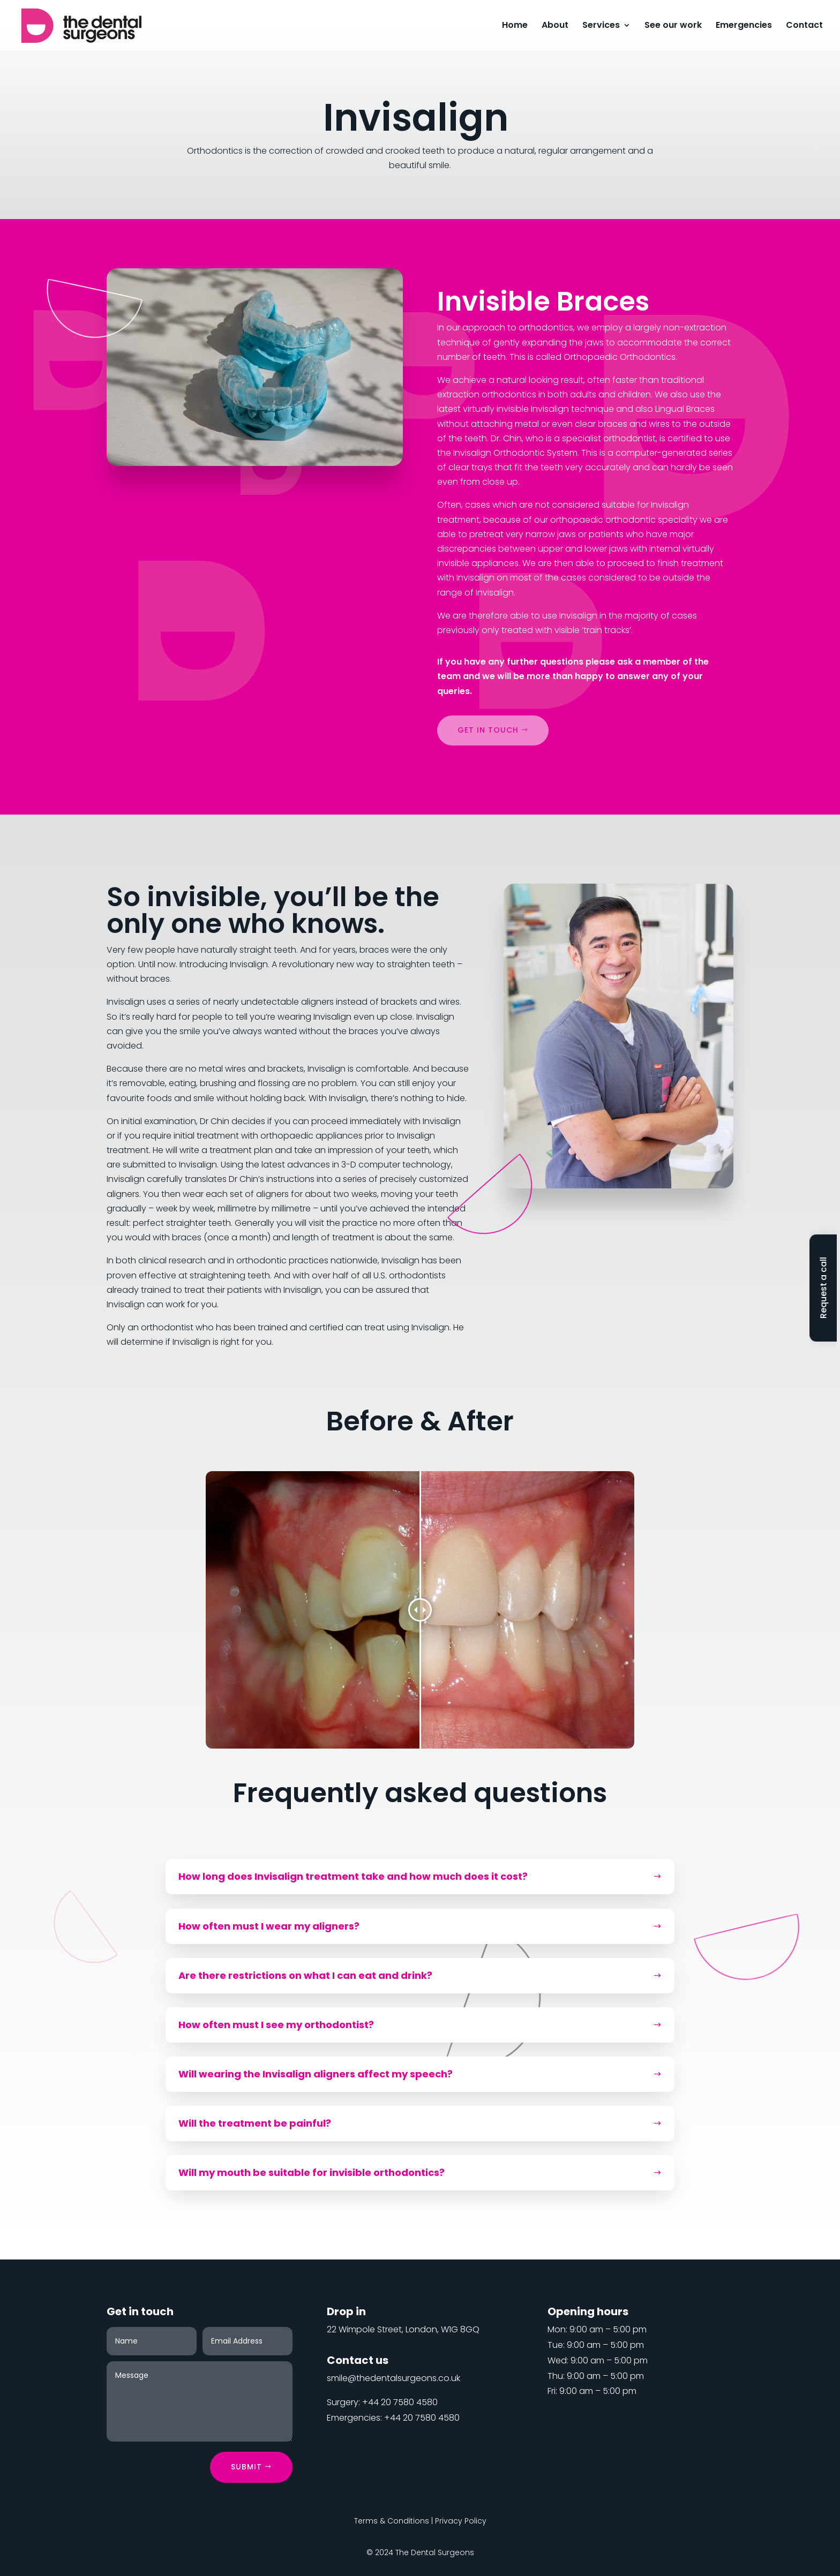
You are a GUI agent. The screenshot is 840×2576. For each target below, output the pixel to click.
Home (515, 26)
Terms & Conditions (391, 2520)
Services (601, 26)
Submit (246, 2466)
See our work (673, 26)
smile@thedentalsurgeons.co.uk (393, 2378)
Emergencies (744, 26)
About (555, 26)
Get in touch (488, 730)
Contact (804, 26)
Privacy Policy (460, 2520)
